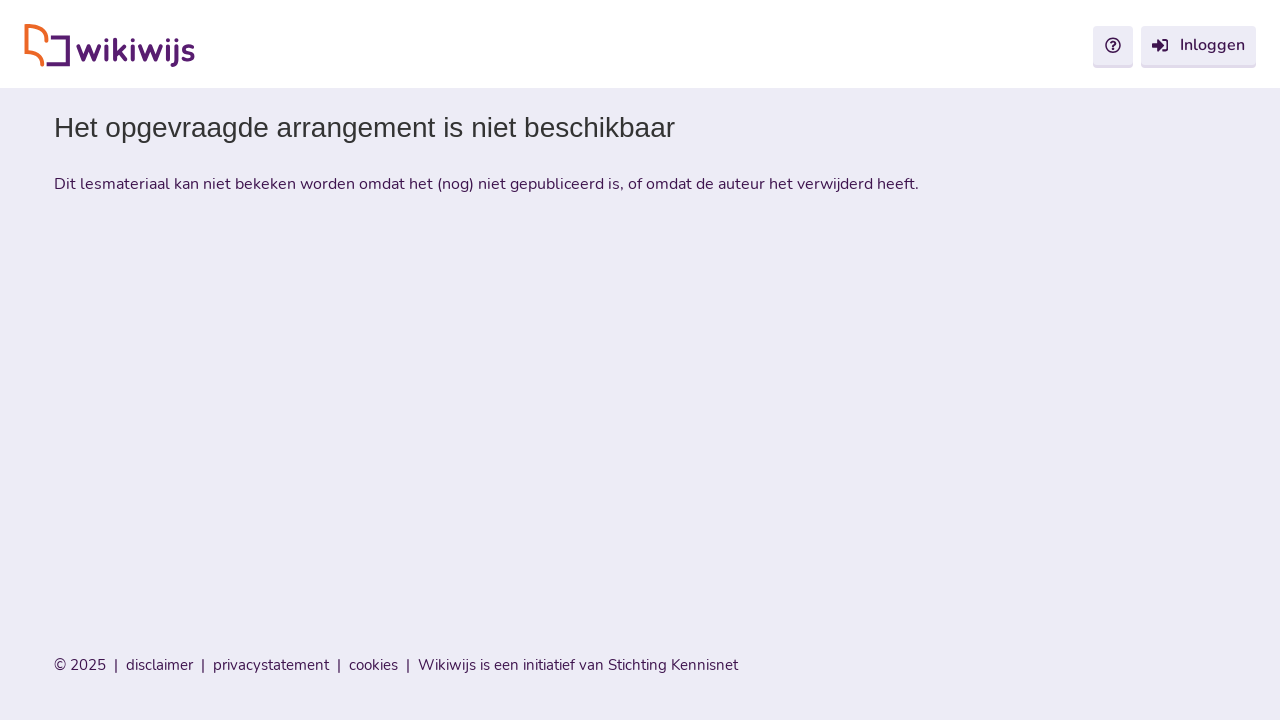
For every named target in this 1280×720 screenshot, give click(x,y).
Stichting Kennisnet (673, 665)
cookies (373, 665)
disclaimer (159, 665)
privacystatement (271, 665)
